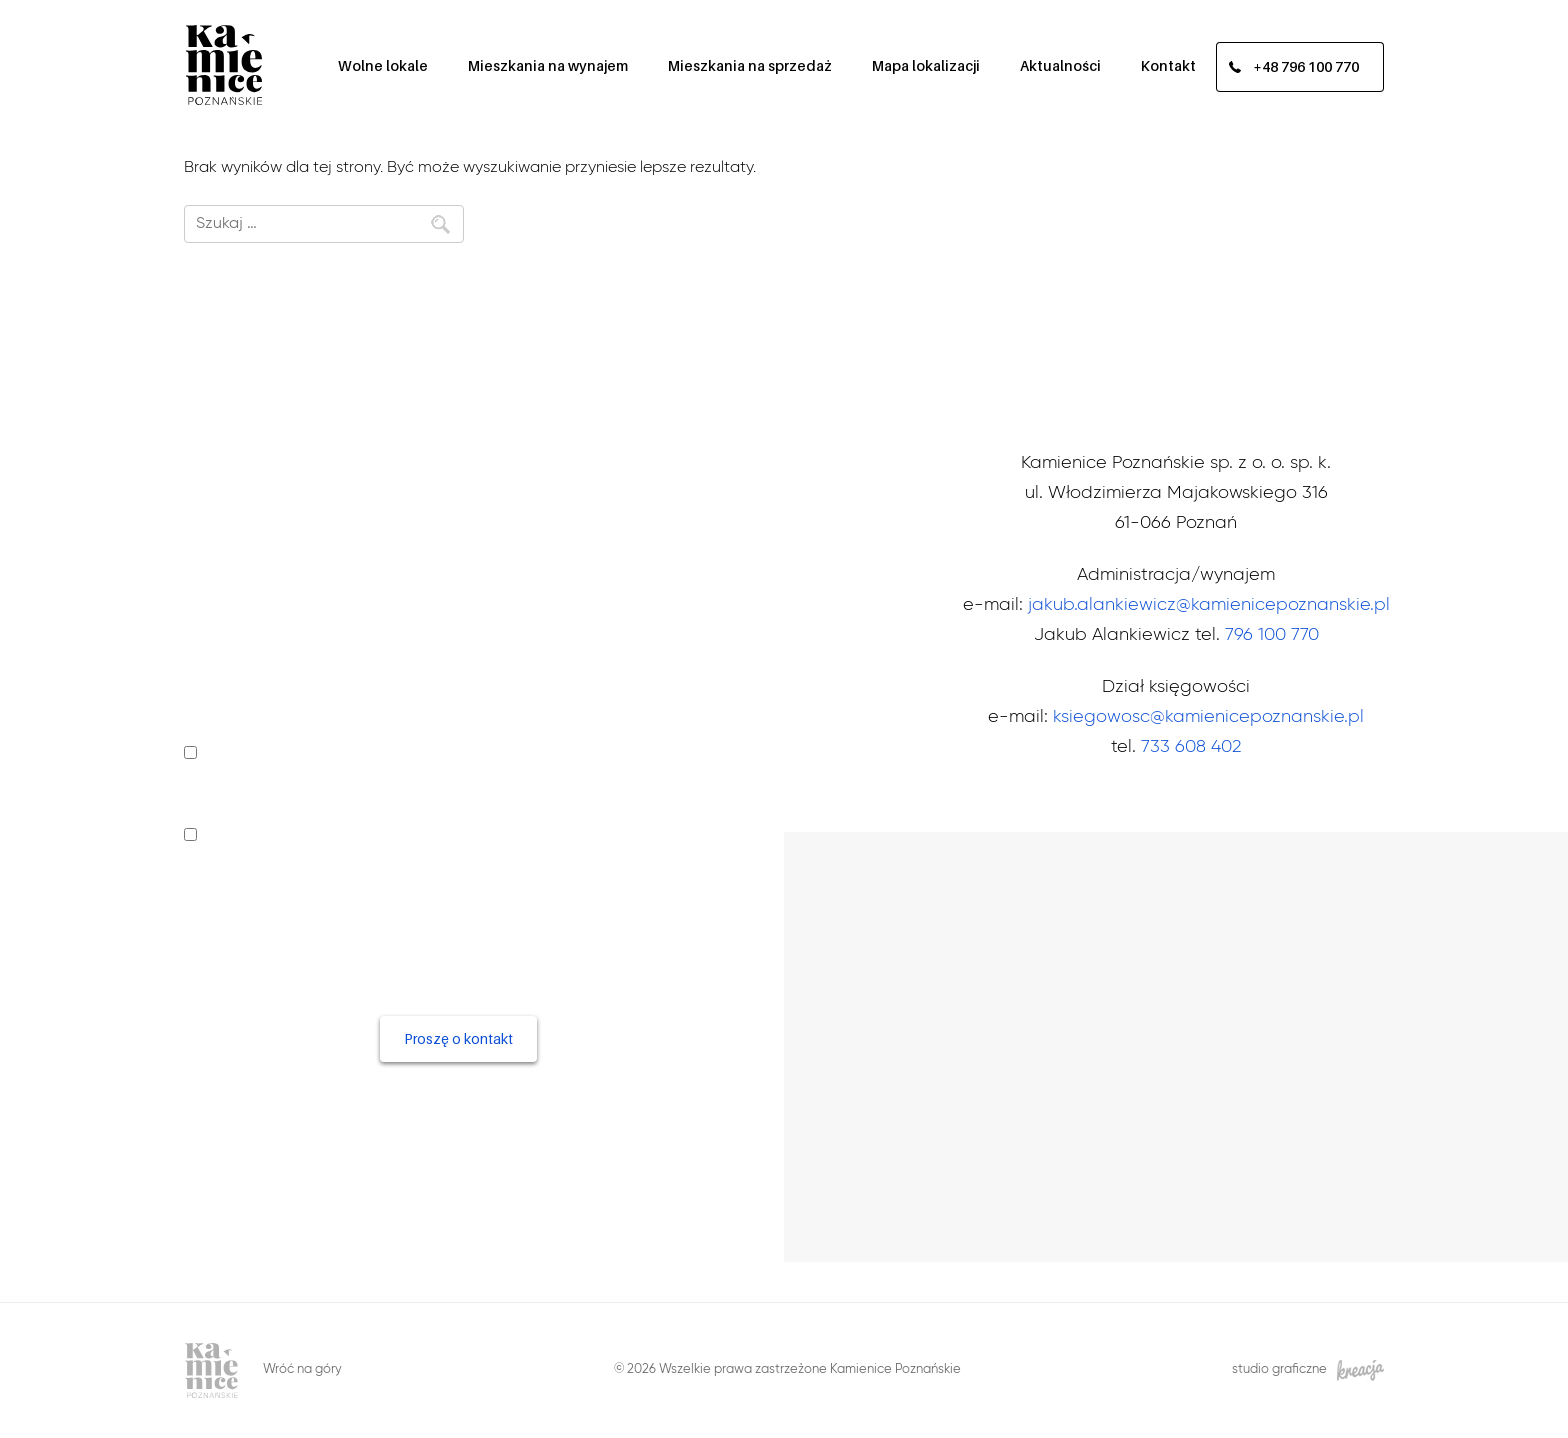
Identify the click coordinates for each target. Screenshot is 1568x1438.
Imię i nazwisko (245, 530)
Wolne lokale (383, 65)
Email (206, 650)
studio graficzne (1308, 1370)
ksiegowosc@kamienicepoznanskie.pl (1208, 717)
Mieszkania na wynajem (548, 65)
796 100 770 (1272, 635)
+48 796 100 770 (1306, 67)
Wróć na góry (302, 1369)
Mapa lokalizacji (926, 65)
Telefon (216, 590)
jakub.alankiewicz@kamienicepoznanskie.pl (1209, 605)
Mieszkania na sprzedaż (750, 65)
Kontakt (1168, 65)
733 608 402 (1191, 747)
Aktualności (1060, 65)
